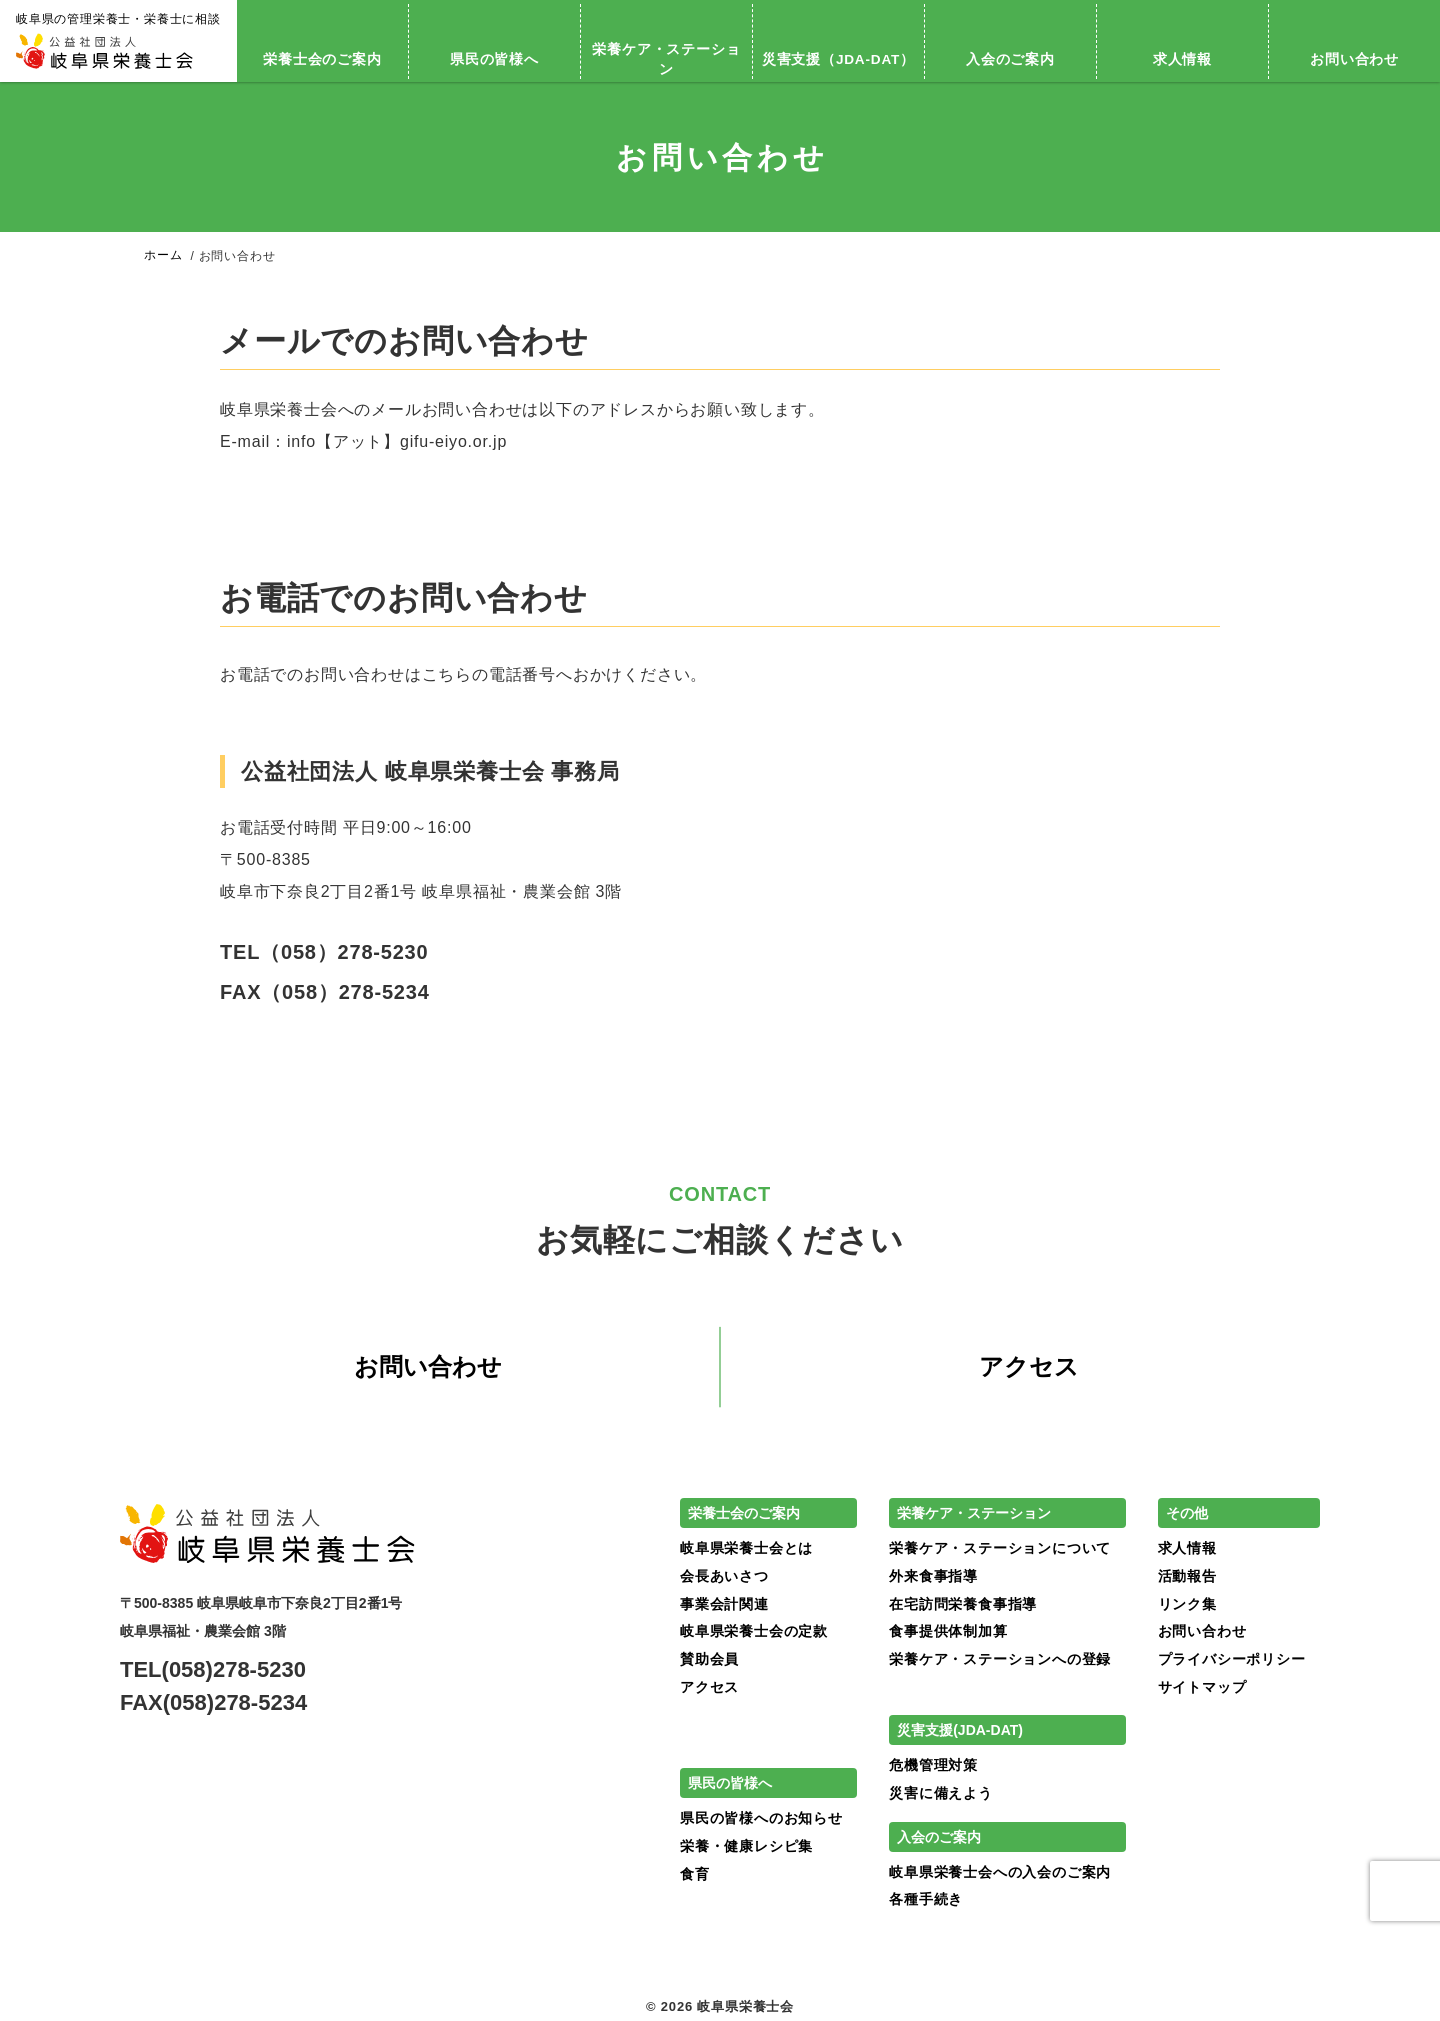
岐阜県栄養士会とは (746, 1549)
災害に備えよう (941, 1793)
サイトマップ (1202, 1687)
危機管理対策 (933, 1766)
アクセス (1029, 1367)
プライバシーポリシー (1232, 1659)
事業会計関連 (724, 1604)
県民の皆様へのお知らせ (761, 1819)
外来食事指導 (933, 1576)
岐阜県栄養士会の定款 (754, 1632)
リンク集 (1187, 1604)
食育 (695, 1874)
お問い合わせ (428, 1367)
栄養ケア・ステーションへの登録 (1000, 1659)
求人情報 (1182, 59)
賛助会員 (709, 1659)
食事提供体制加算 (948, 1632)
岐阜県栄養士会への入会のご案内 (1000, 1872)
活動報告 (1187, 1576)
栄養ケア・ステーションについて (1000, 1549)
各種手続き (926, 1900)
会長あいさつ (724, 1576)
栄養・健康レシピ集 (746, 1846)
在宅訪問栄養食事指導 (963, 1604)
